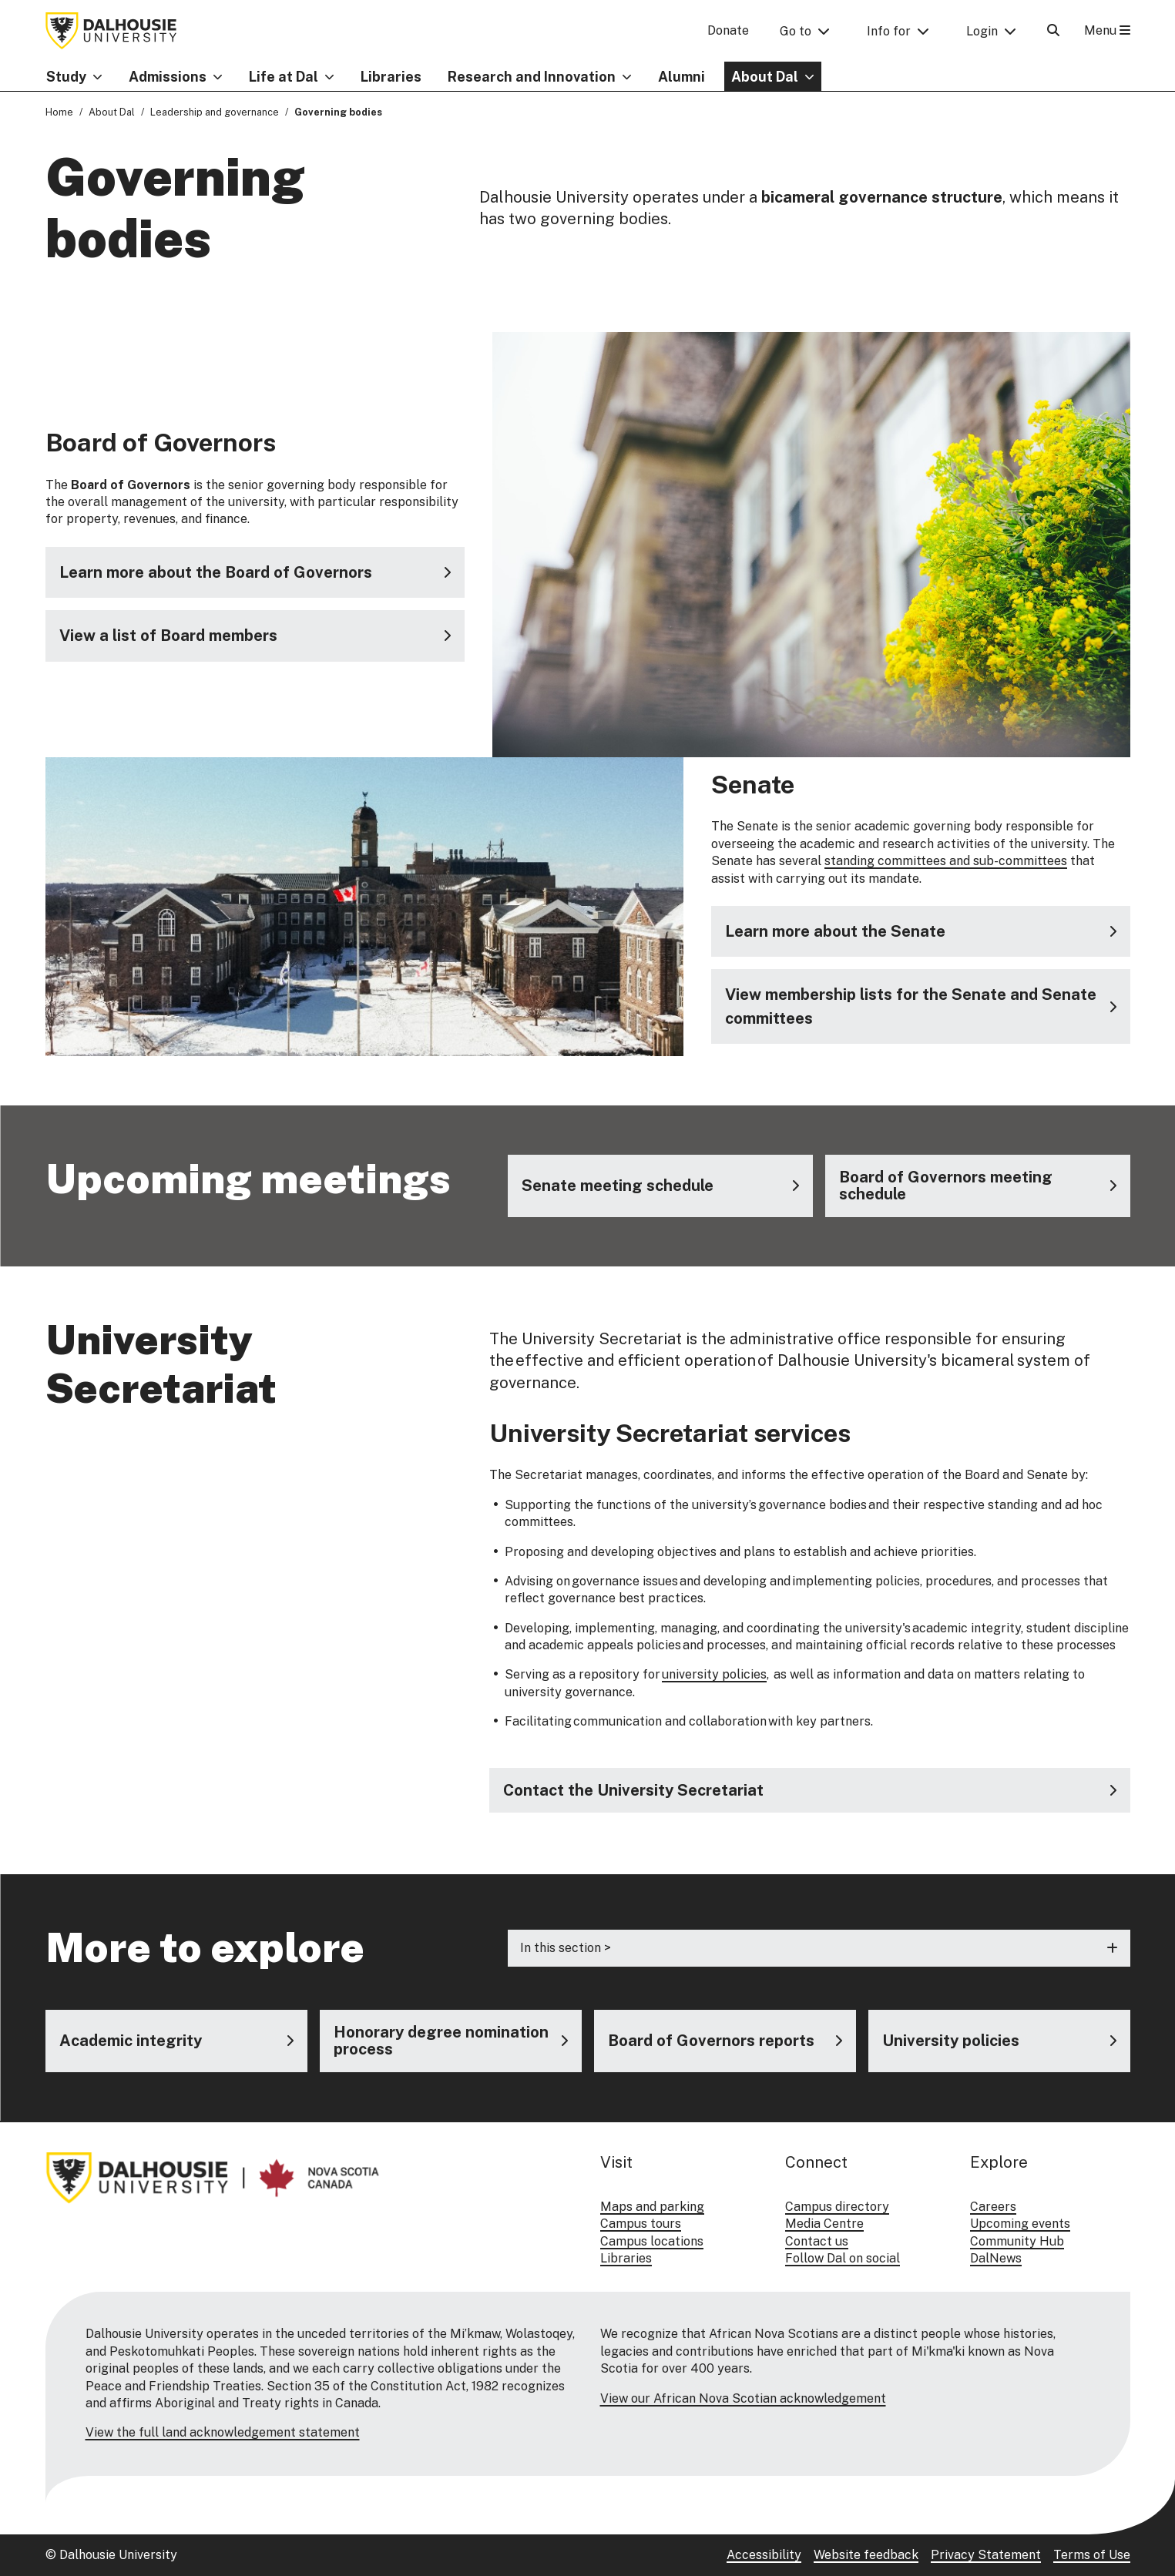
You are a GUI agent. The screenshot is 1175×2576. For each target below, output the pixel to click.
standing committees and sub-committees (945, 861)
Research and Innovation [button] (532, 77)
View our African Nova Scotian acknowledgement (743, 2398)
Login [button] (982, 31)
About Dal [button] (764, 77)
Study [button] (66, 77)
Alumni (681, 77)
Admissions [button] (167, 77)
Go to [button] (795, 31)
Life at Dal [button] (283, 77)
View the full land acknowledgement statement (223, 2432)
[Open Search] (1053, 30)
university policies (714, 1675)
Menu (1107, 30)
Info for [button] (889, 31)
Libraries (391, 77)
